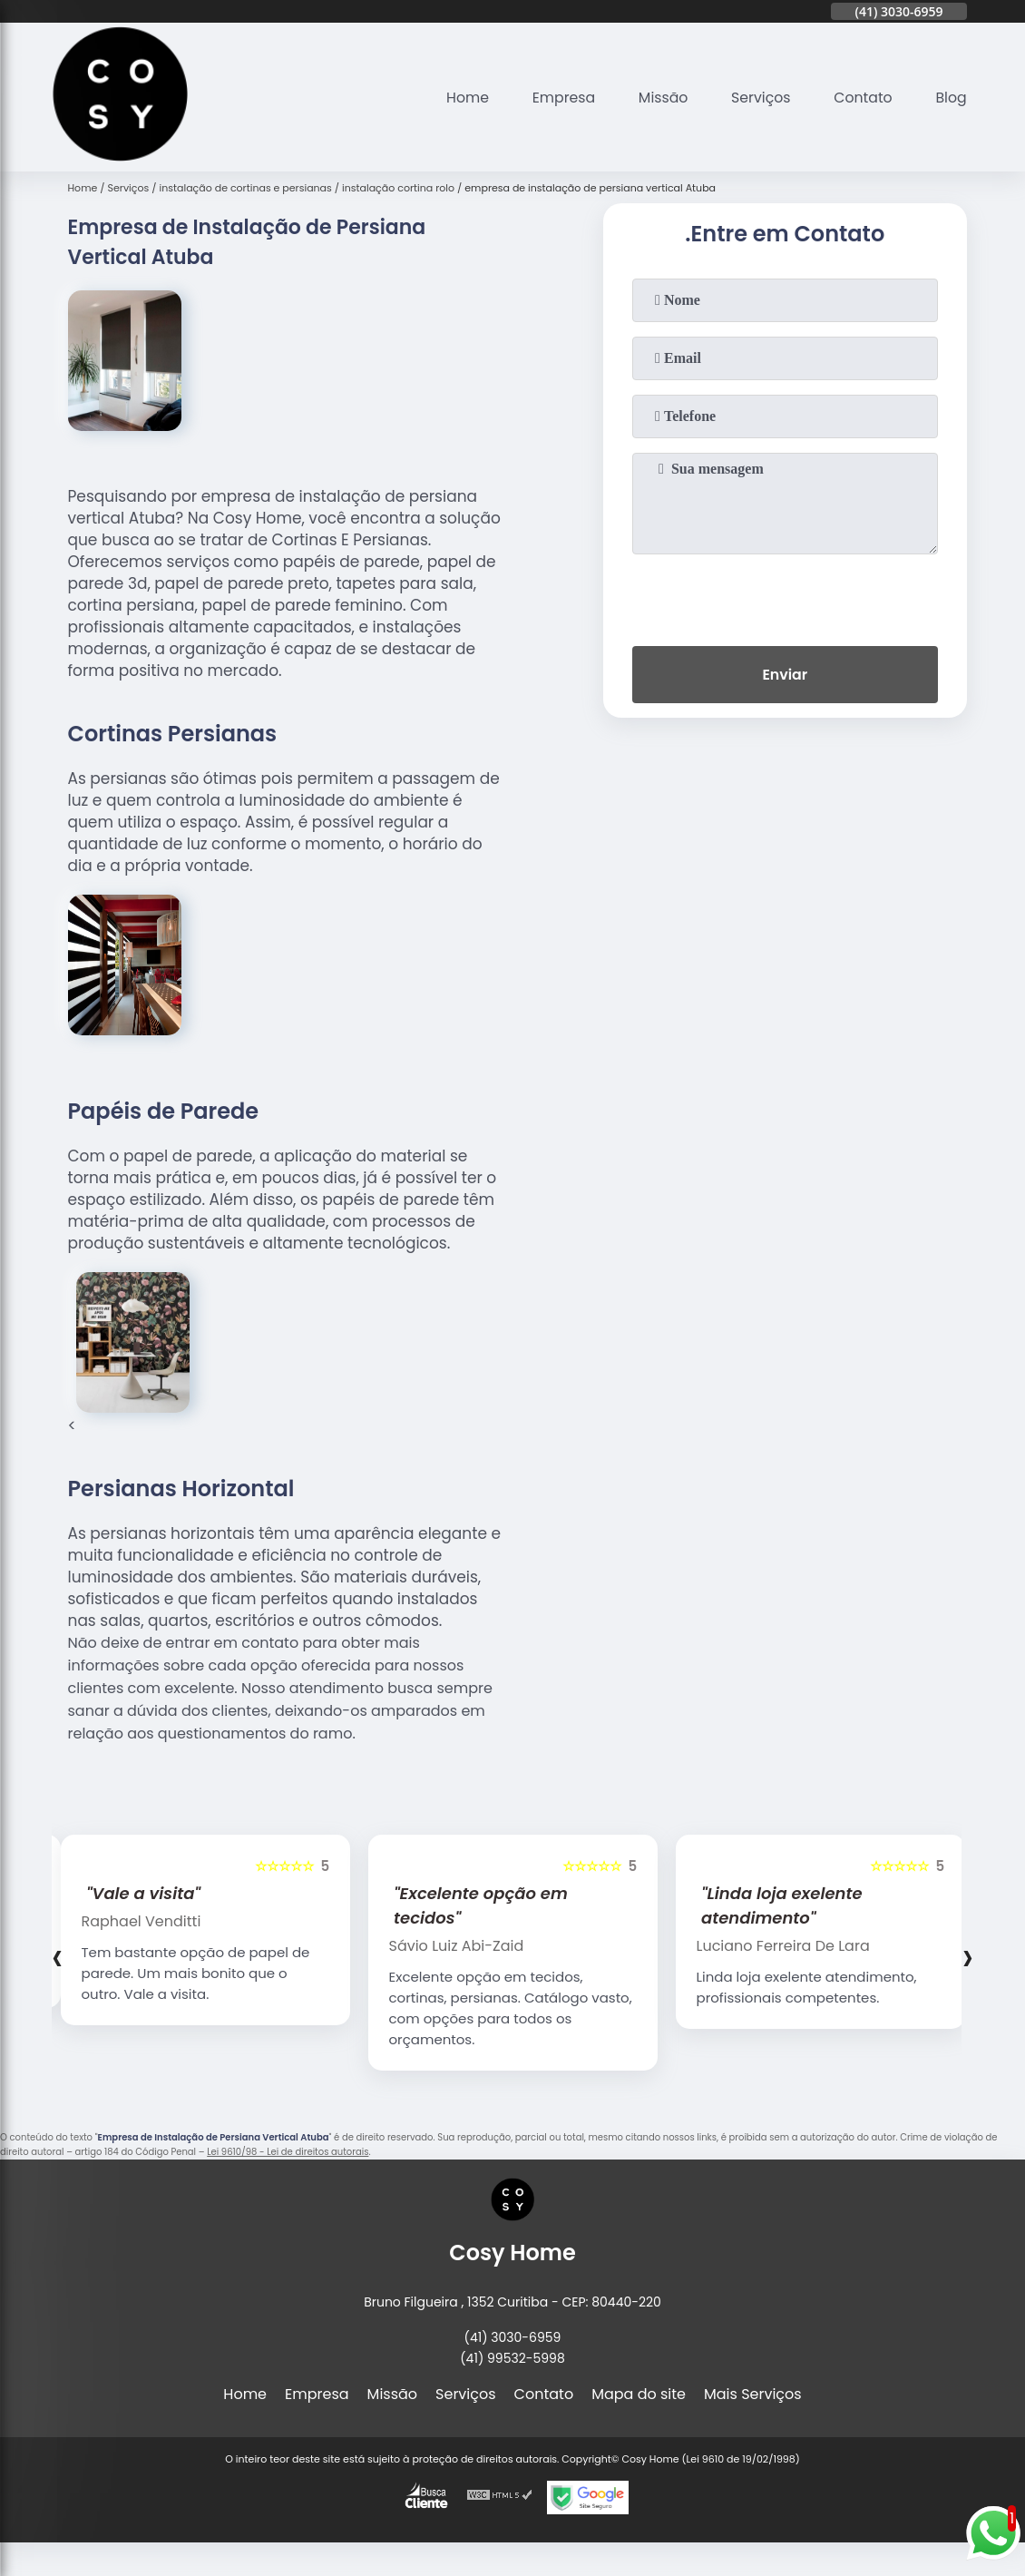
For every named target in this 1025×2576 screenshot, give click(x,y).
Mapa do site (638, 2394)
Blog (951, 97)
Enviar (784, 675)
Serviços (758, 97)
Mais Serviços (753, 2394)
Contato (862, 97)
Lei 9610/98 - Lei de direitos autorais (287, 2152)
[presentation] (784, 596)
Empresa (559, 97)
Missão (659, 97)
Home (461, 97)
